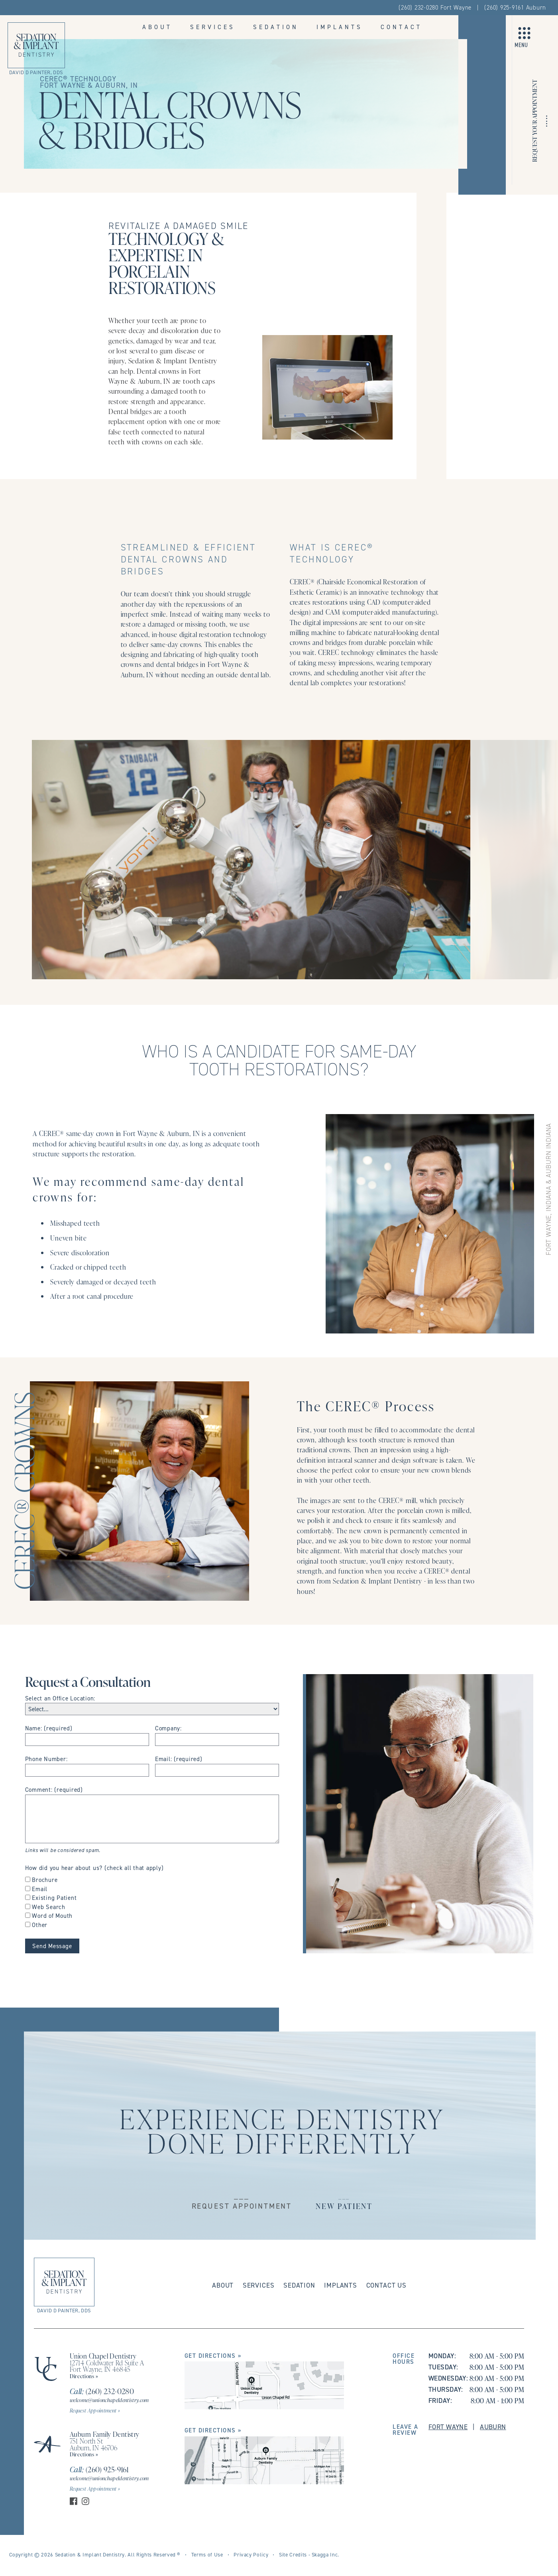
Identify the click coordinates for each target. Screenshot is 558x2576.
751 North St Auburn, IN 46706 (94, 2444)
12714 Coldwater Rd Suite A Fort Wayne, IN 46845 (107, 2366)
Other (39, 1925)
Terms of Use (207, 2554)
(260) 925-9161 (99, 2469)
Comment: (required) (54, 1789)
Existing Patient (54, 1897)
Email (39, 1889)
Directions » (84, 2376)
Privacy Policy (251, 2554)
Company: (168, 1728)
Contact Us (386, 2285)
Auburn (493, 2427)
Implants (339, 27)
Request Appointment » (95, 2410)
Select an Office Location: (60, 1698)
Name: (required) (49, 1728)
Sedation (276, 27)
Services (212, 27)
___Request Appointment (242, 2201)
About (157, 27)
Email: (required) (178, 1759)
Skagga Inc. (325, 2554)
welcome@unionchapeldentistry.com (109, 2400)
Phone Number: (46, 1759)
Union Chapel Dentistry (103, 2355)
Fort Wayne (448, 2427)
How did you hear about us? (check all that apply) (94, 1868)
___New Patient (344, 2201)
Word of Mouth (52, 1915)
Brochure (44, 1880)
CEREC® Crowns (23, 1491)
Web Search (48, 1907)
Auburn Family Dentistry (105, 2434)
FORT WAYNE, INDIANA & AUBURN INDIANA (548, 1189)
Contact (401, 27)
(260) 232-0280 (102, 2391)
